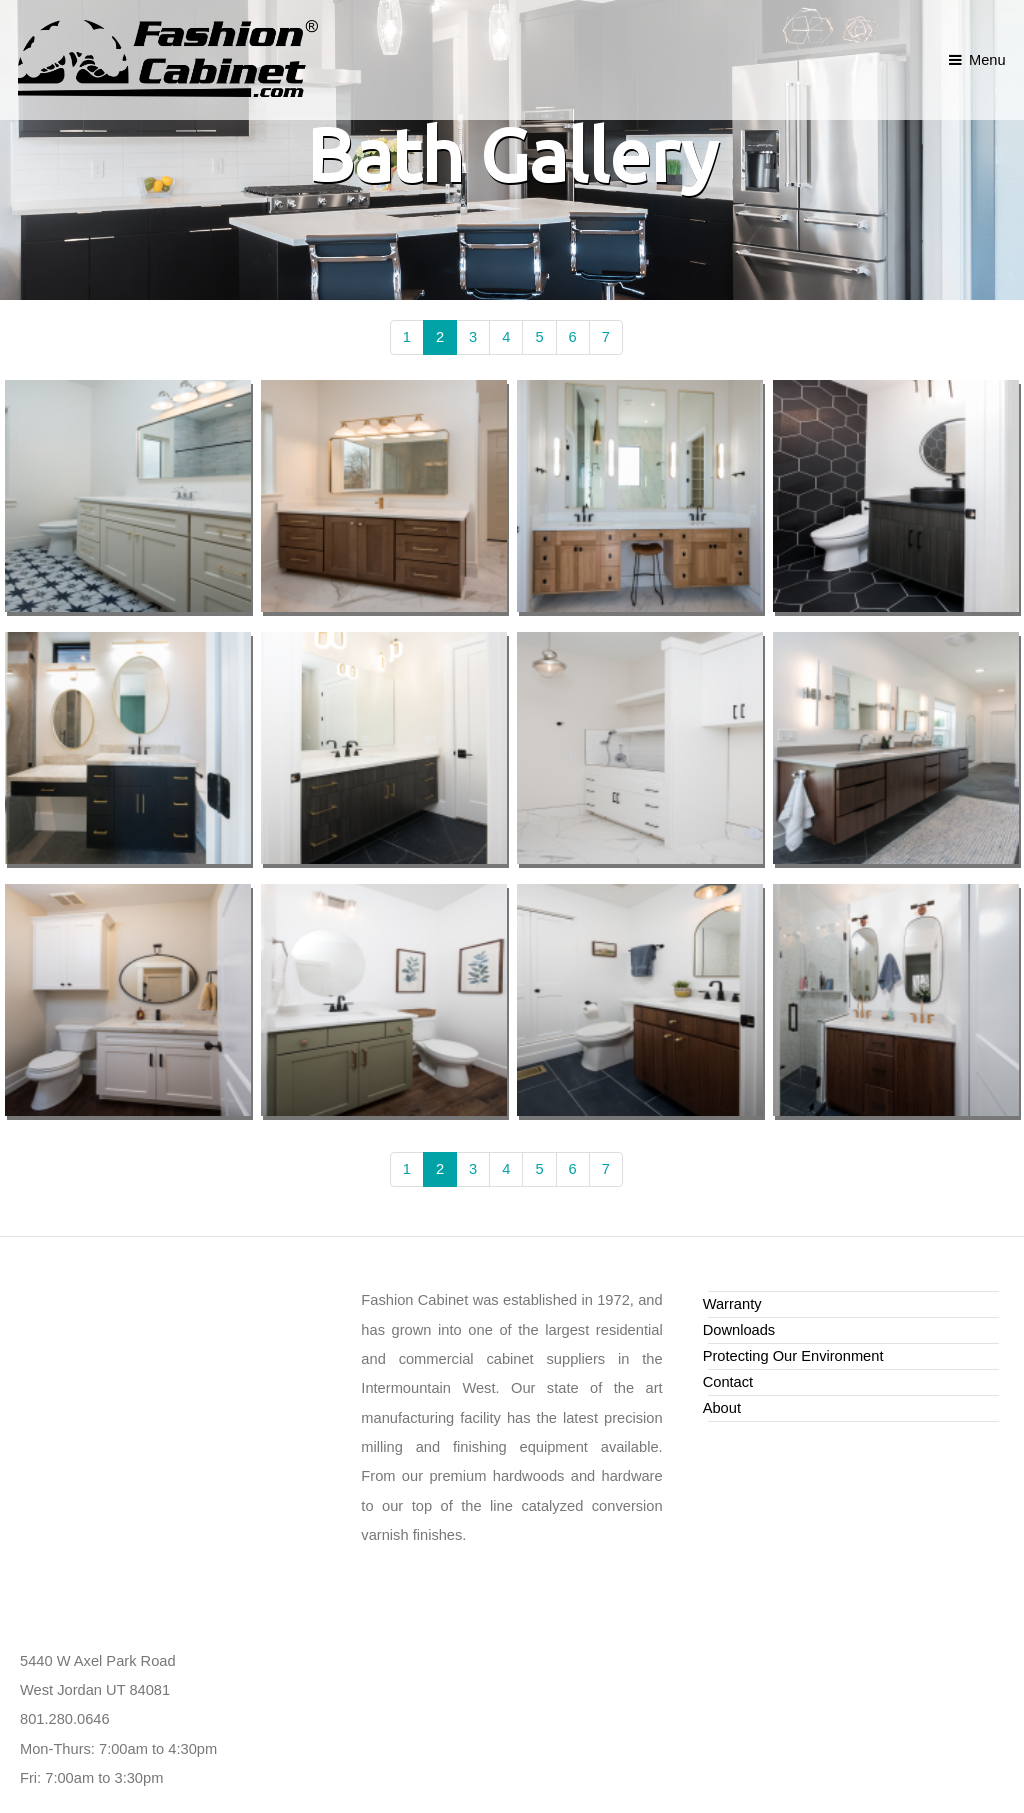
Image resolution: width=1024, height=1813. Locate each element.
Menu (987, 60)
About (722, 1408)
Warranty (732, 1304)
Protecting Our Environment (793, 1356)
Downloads (739, 1330)
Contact (728, 1382)
